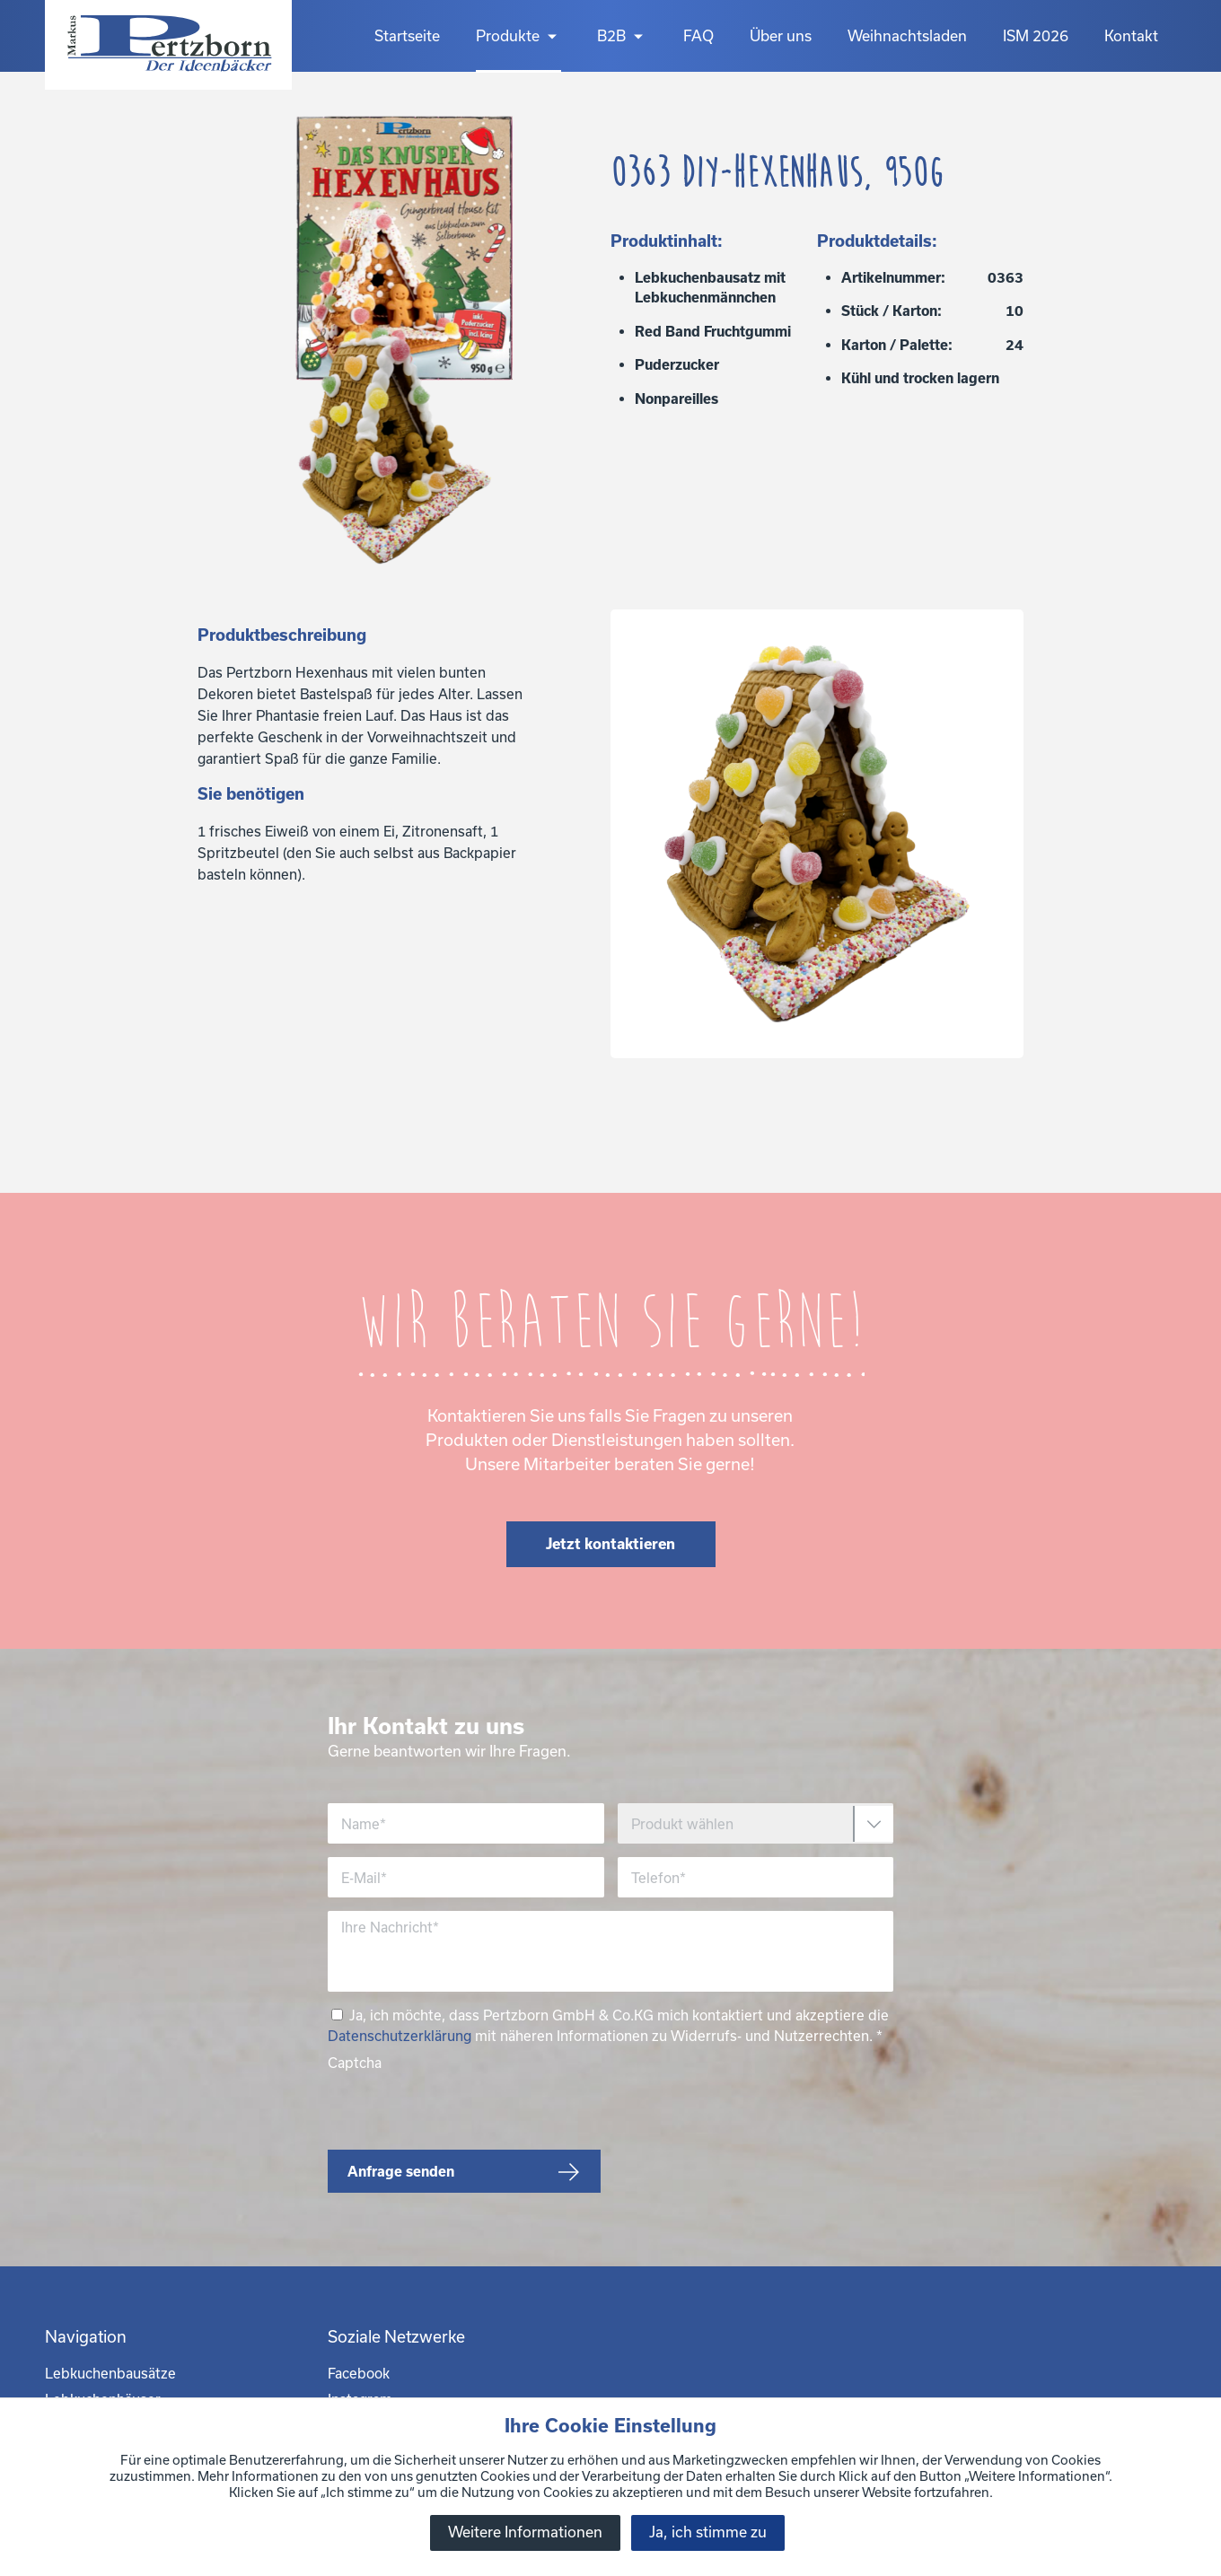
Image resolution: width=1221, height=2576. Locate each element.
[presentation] (464, 2107)
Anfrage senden (400, 2171)
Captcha (355, 2063)
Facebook (359, 2373)
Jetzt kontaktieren (610, 1543)
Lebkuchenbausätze (110, 2373)
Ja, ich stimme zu (708, 2531)
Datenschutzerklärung (399, 2036)
